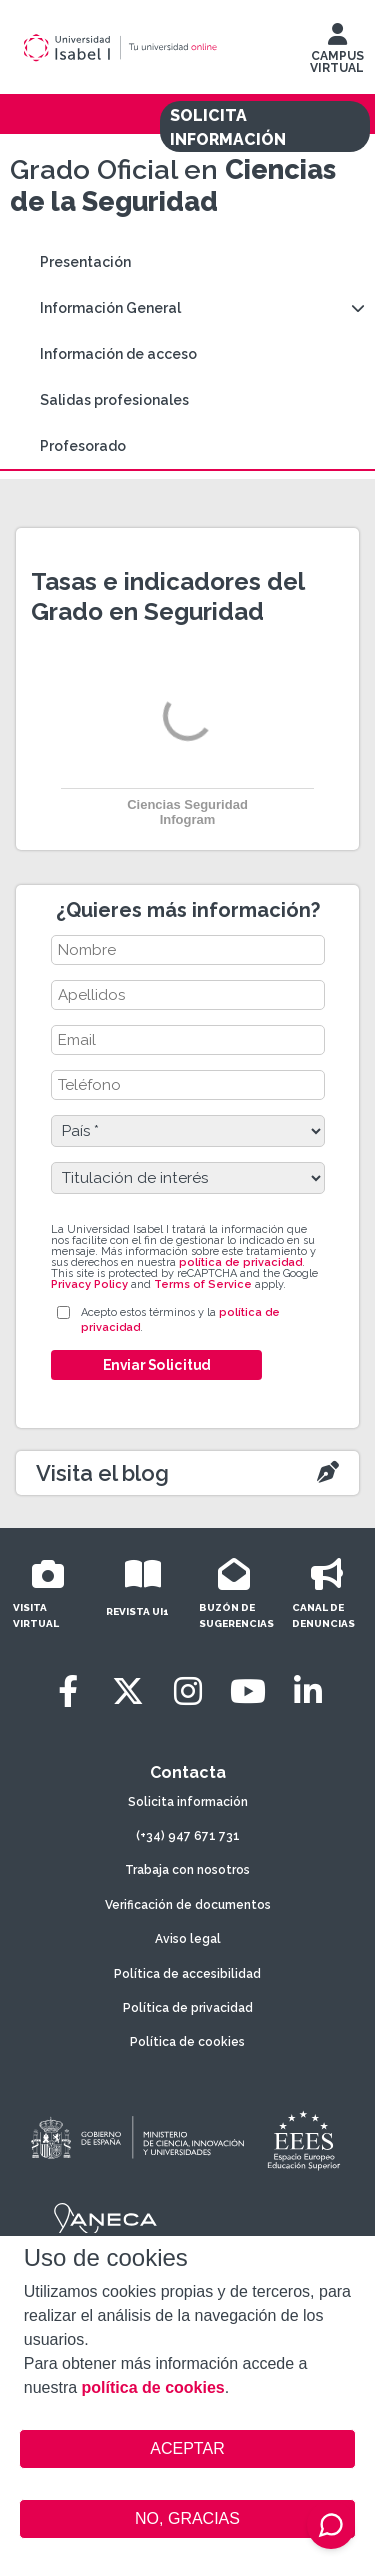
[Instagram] (188, 1691)
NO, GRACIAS (187, 2518)
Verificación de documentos (188, 1905)
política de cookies (153, 2387)
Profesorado (83, 446)
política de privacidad (240, 1262)
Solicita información (188, 1802)
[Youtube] (248, 1691)
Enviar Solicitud (156, 1365)
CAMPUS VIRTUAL (337, 53)
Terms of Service (203, 1284)
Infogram (188, 819)
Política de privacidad (188, 2008)
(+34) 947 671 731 (188, 1836)
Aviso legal (188, 1939)
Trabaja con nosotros (187, 1870)
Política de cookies (187, 2042)
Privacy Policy (89, 1284)
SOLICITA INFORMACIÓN (228, 127)
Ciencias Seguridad (187, 804)
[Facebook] (68, 1691)
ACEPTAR (188, 2449)
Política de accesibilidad (187, 1974)
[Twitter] (128, 1691)
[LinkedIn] (308, 1691)
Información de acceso (118, 354)
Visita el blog (102, 1473)
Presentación (85, 262)
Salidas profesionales (114, 400)
